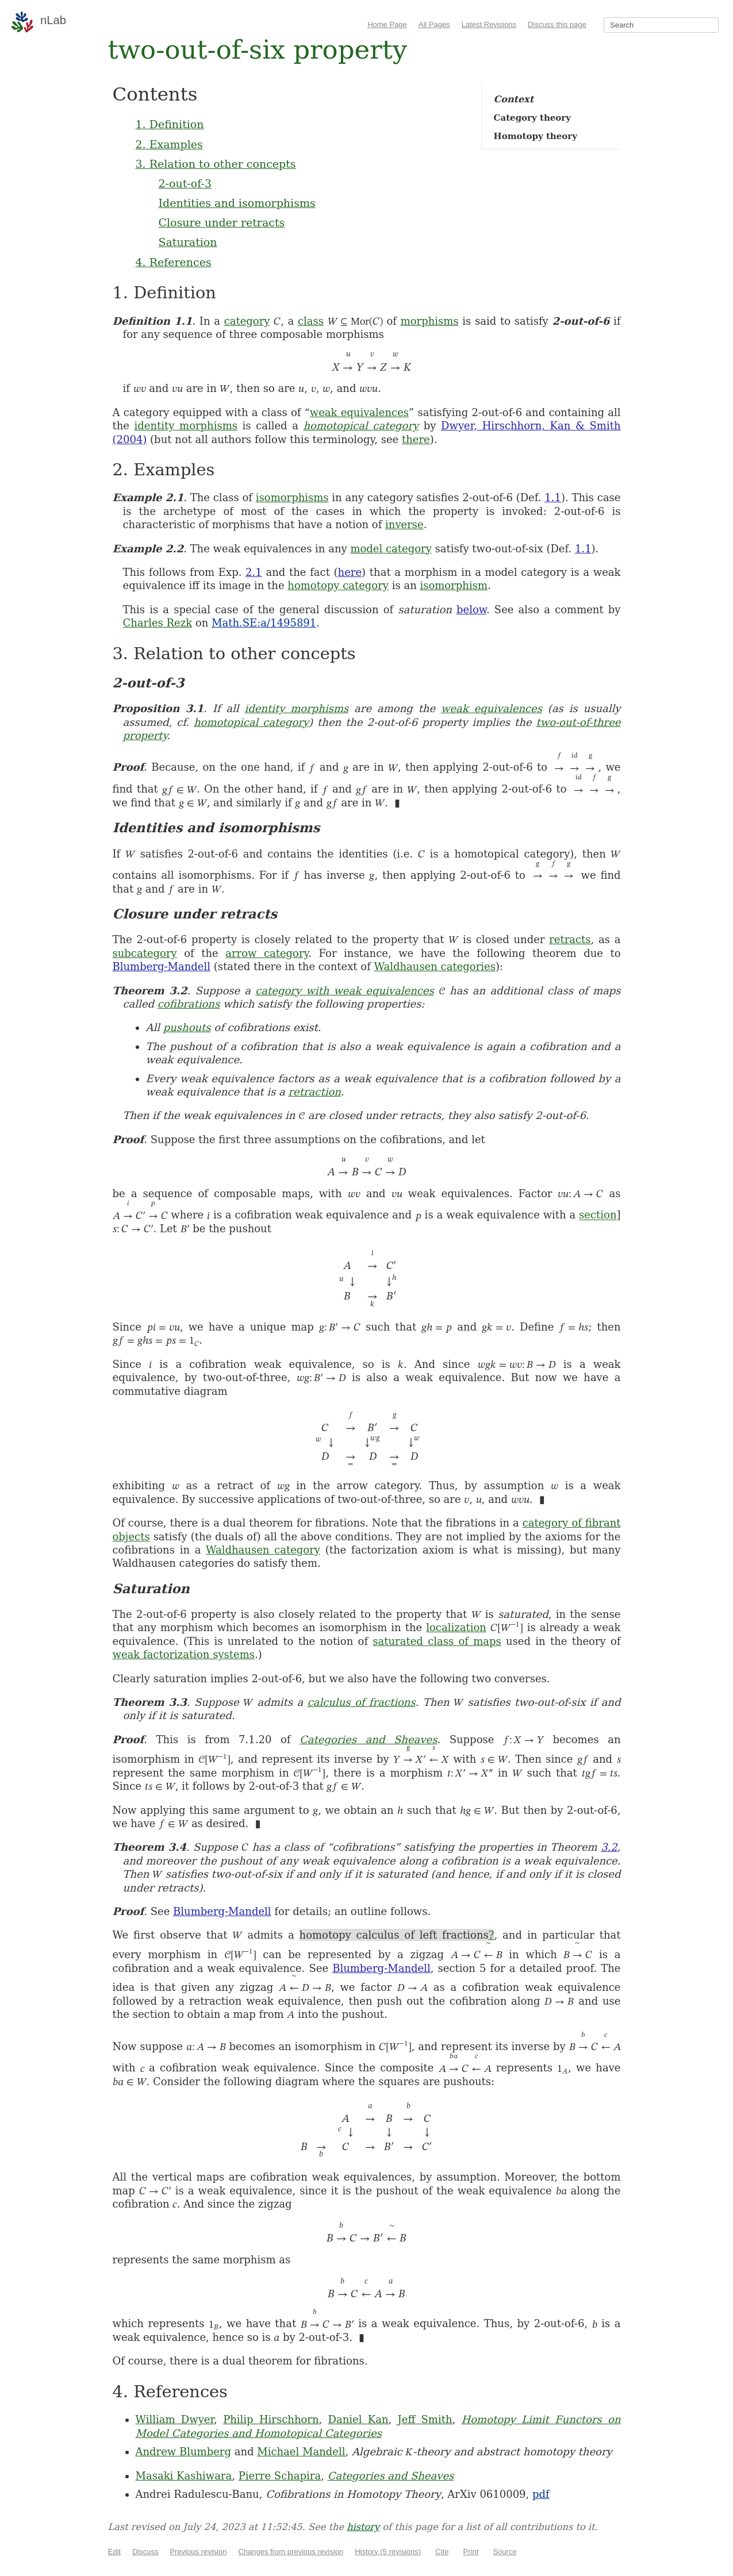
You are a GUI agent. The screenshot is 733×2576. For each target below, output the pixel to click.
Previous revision (198, 2551)
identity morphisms (186, 426)
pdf (541, 2494)
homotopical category (361, 426)
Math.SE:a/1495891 (264, 623)
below (471, 609)
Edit (114, 2551)
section (597, 1215)
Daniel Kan (358, 2419)
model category (390, 549)
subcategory (145, 953)
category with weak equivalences (344, 991)
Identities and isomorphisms (237, 203)
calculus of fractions (362, 1702)
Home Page (387, 24)
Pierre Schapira (280, 2476)
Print (471, 2551)
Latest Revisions (489, 24)
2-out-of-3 (185, 183)
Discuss (145, 2551)
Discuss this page (557, 24)
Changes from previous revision (290, 2551)
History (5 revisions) (388, 2551)
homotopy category (338, 585)
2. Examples (169, 144)
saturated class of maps (437, 1641)
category (247, 321)
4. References (174, 262)
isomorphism (454, 585)
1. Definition (170, 124)
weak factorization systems (184, 1654)
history (363, 2526)
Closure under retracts (222, 222)
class (311, 321)
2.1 (253, 572)
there (416, 439)
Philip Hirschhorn (270, 2419)
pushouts (187, 1027)
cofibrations (189, 1004)
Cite (441, 2551)
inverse (404, 524)
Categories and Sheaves (368, 1739)
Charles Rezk (158, 623)
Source (504, 2551)
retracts (569, 939)
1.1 (552, 497)
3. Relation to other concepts (216, 163)
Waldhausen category (263, 1550)
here (350, 572)
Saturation (188, 242)
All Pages (434, 24)
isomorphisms (292, 497)
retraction (314, 1092)
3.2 (609, 1847)
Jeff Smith (425, 2419)
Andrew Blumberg (183, 2452)
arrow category (266, 953)
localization (456, 1627)
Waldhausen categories (435, 966)
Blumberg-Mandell (161, 966)
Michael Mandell (301, 2452)
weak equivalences (359, 412)
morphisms (430, 321)
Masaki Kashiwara (184, 2476)
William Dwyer (175, 2419)
